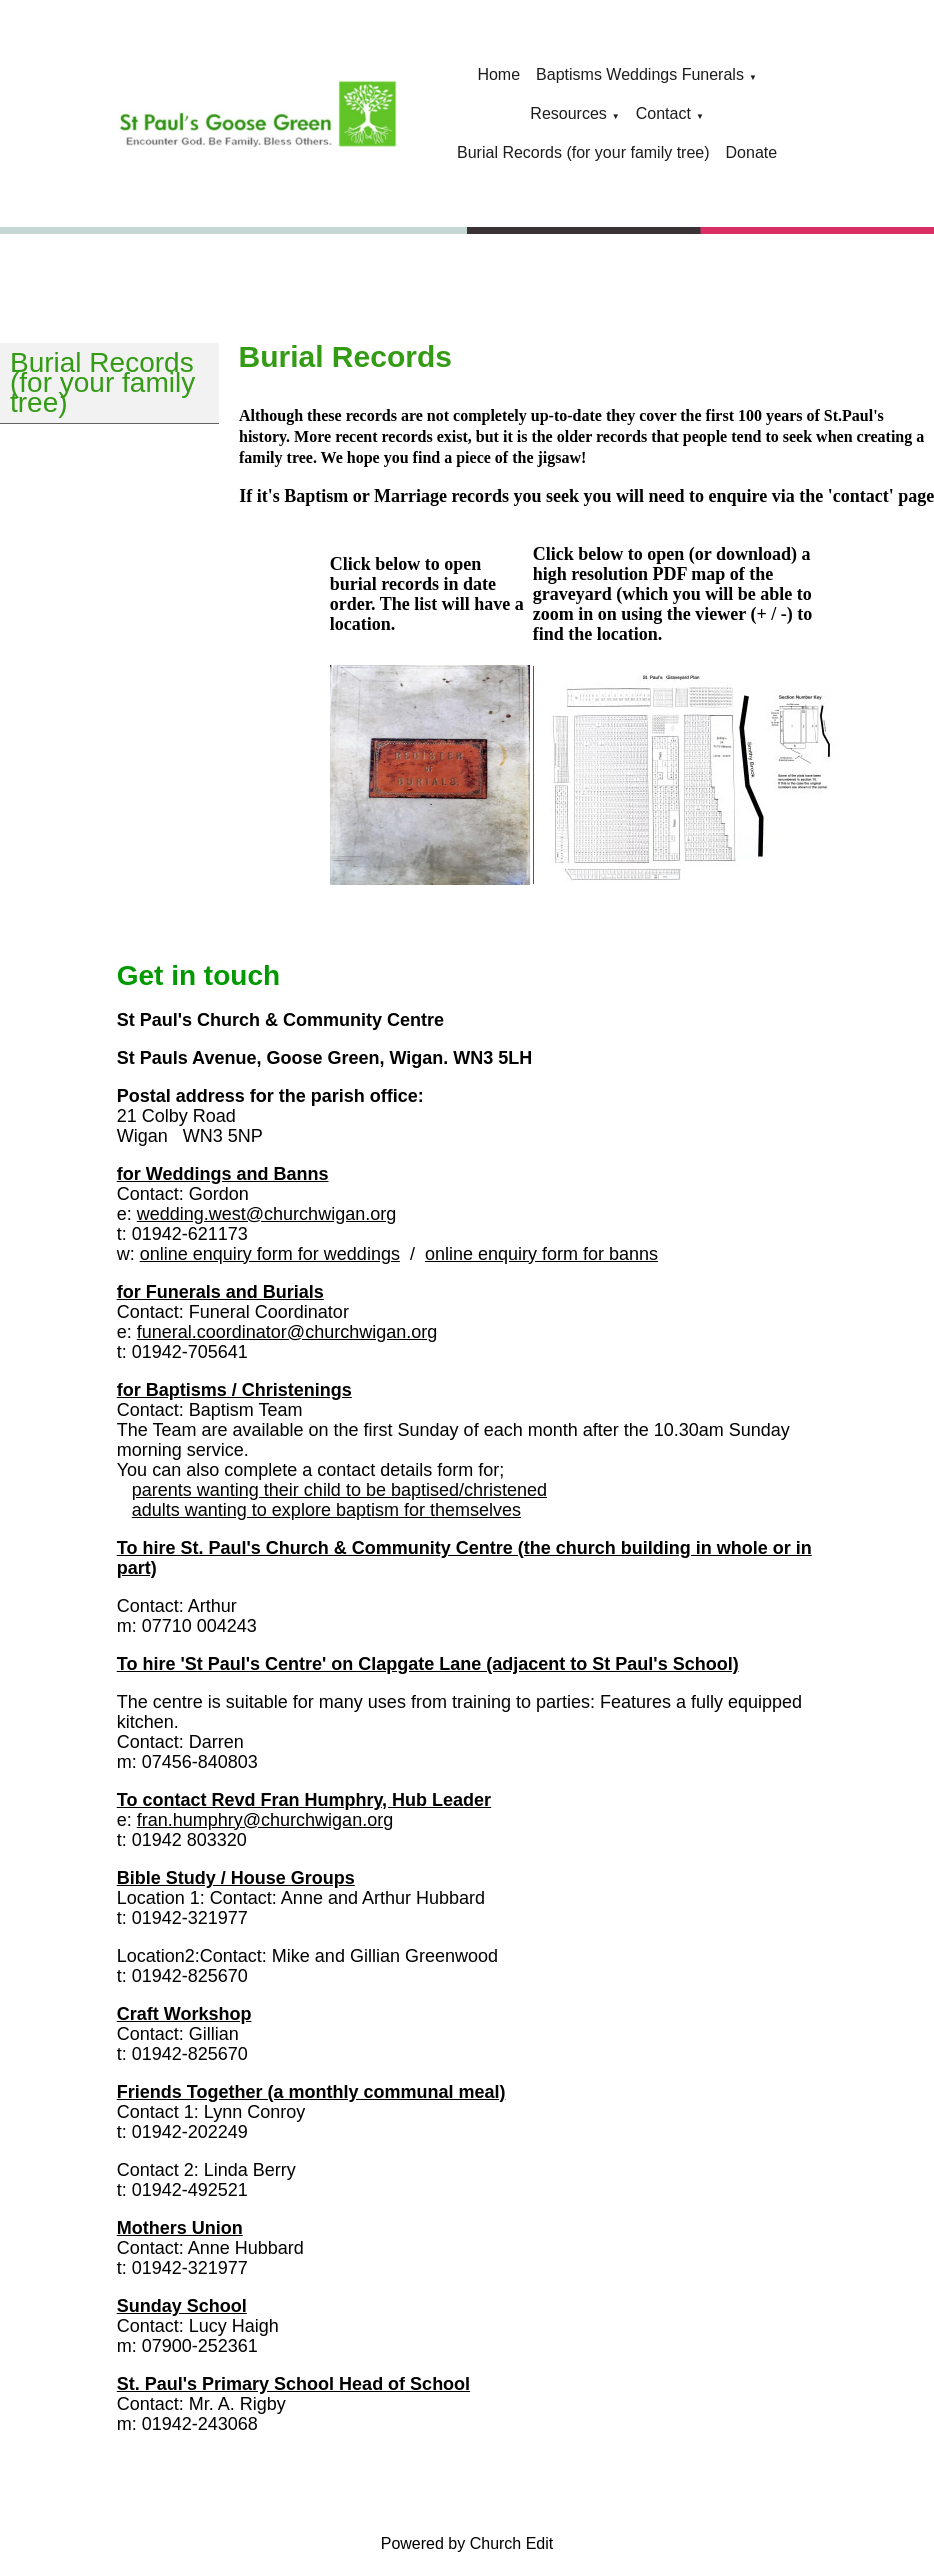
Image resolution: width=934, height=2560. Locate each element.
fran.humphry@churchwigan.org (265, 1820)
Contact (663, 113)
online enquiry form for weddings (270, 1254)
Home (498, 74)
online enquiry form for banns (541, 1254)
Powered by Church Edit (467, 2543)
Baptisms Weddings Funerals (640, 74)
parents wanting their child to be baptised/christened (339, 1490)
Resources (568, 113)
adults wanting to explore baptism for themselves (326, 1510)
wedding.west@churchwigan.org (266, 1214)
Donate (752, 152)
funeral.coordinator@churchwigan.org (287, 1332)
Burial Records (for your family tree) (583, 152)
